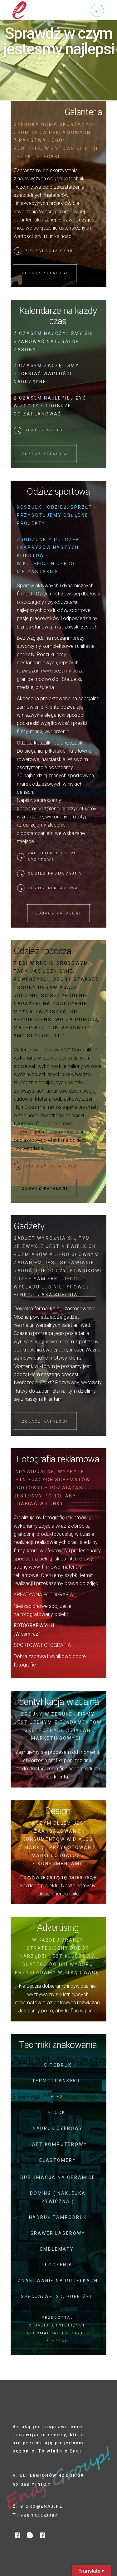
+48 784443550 (39, 2515)
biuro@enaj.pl (41, 2506)
